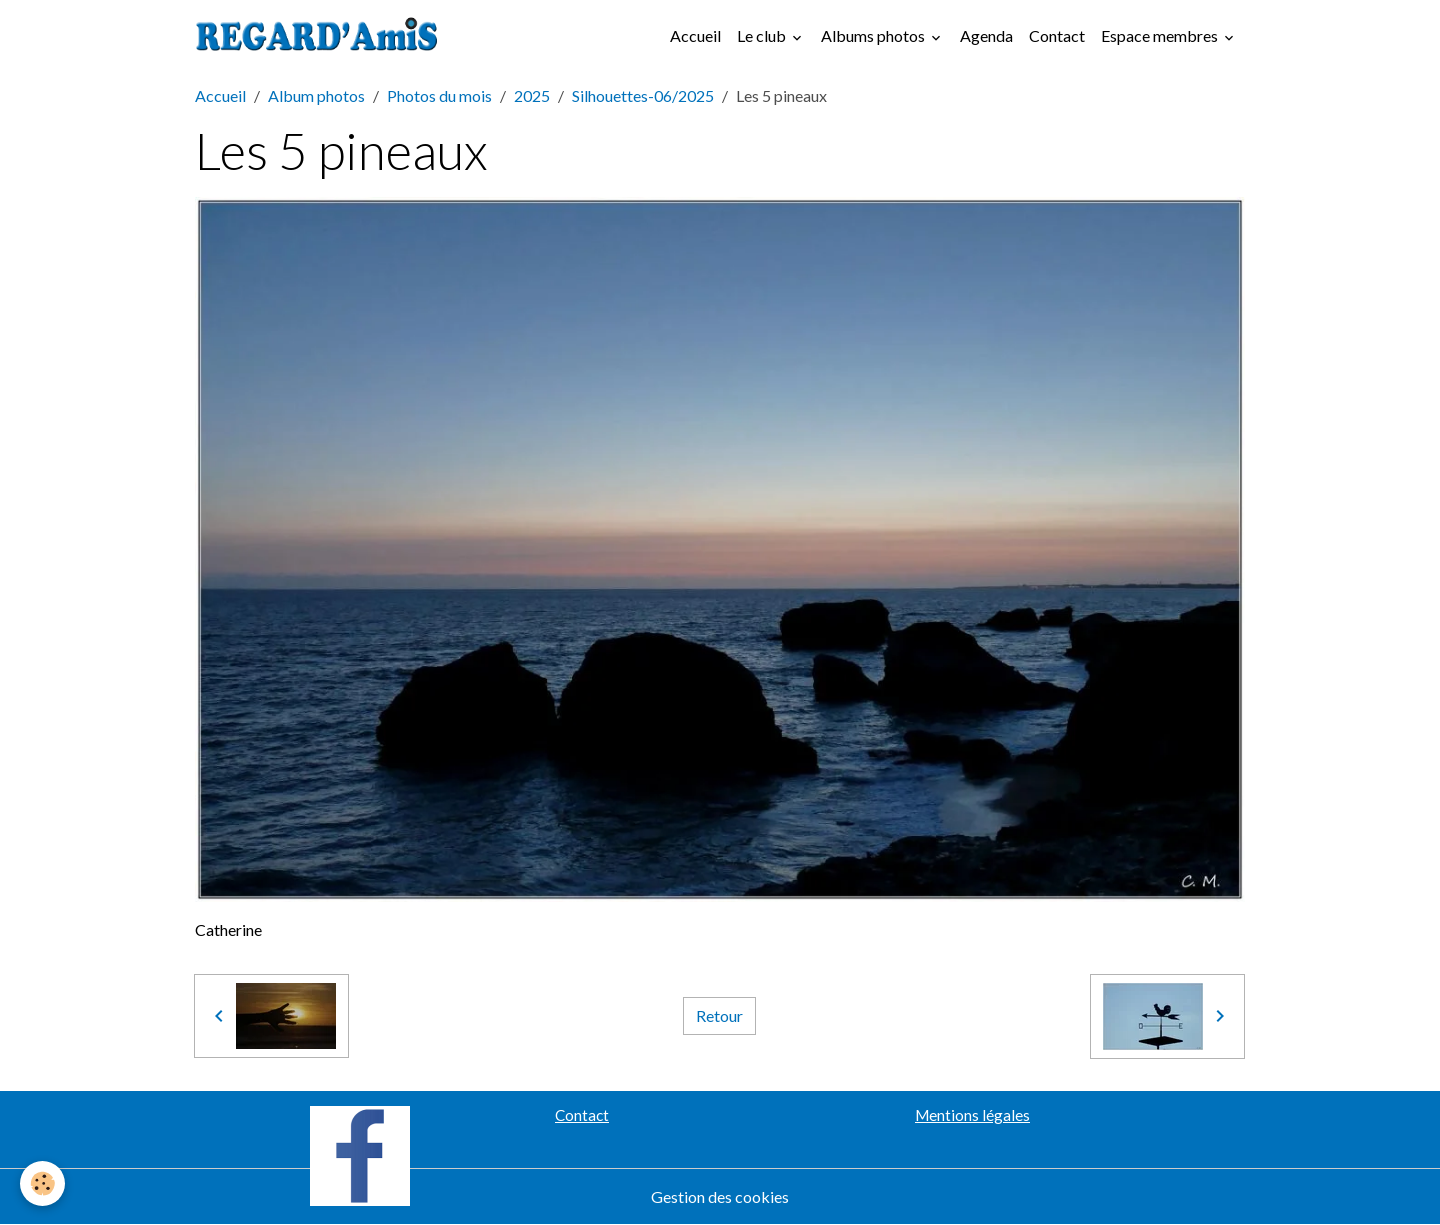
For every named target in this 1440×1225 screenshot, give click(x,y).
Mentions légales (972, 1115)
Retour (719, 1015)
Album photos (316, 95)
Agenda (986, 35)
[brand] (321, 36)
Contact (1057, 35)
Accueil (695, 35)
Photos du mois (439, 95)
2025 (532, 95)
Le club (763, 35)
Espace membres (1161, 35)
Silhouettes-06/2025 (643, 95)
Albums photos (874, 35)
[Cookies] (42, 1183)
